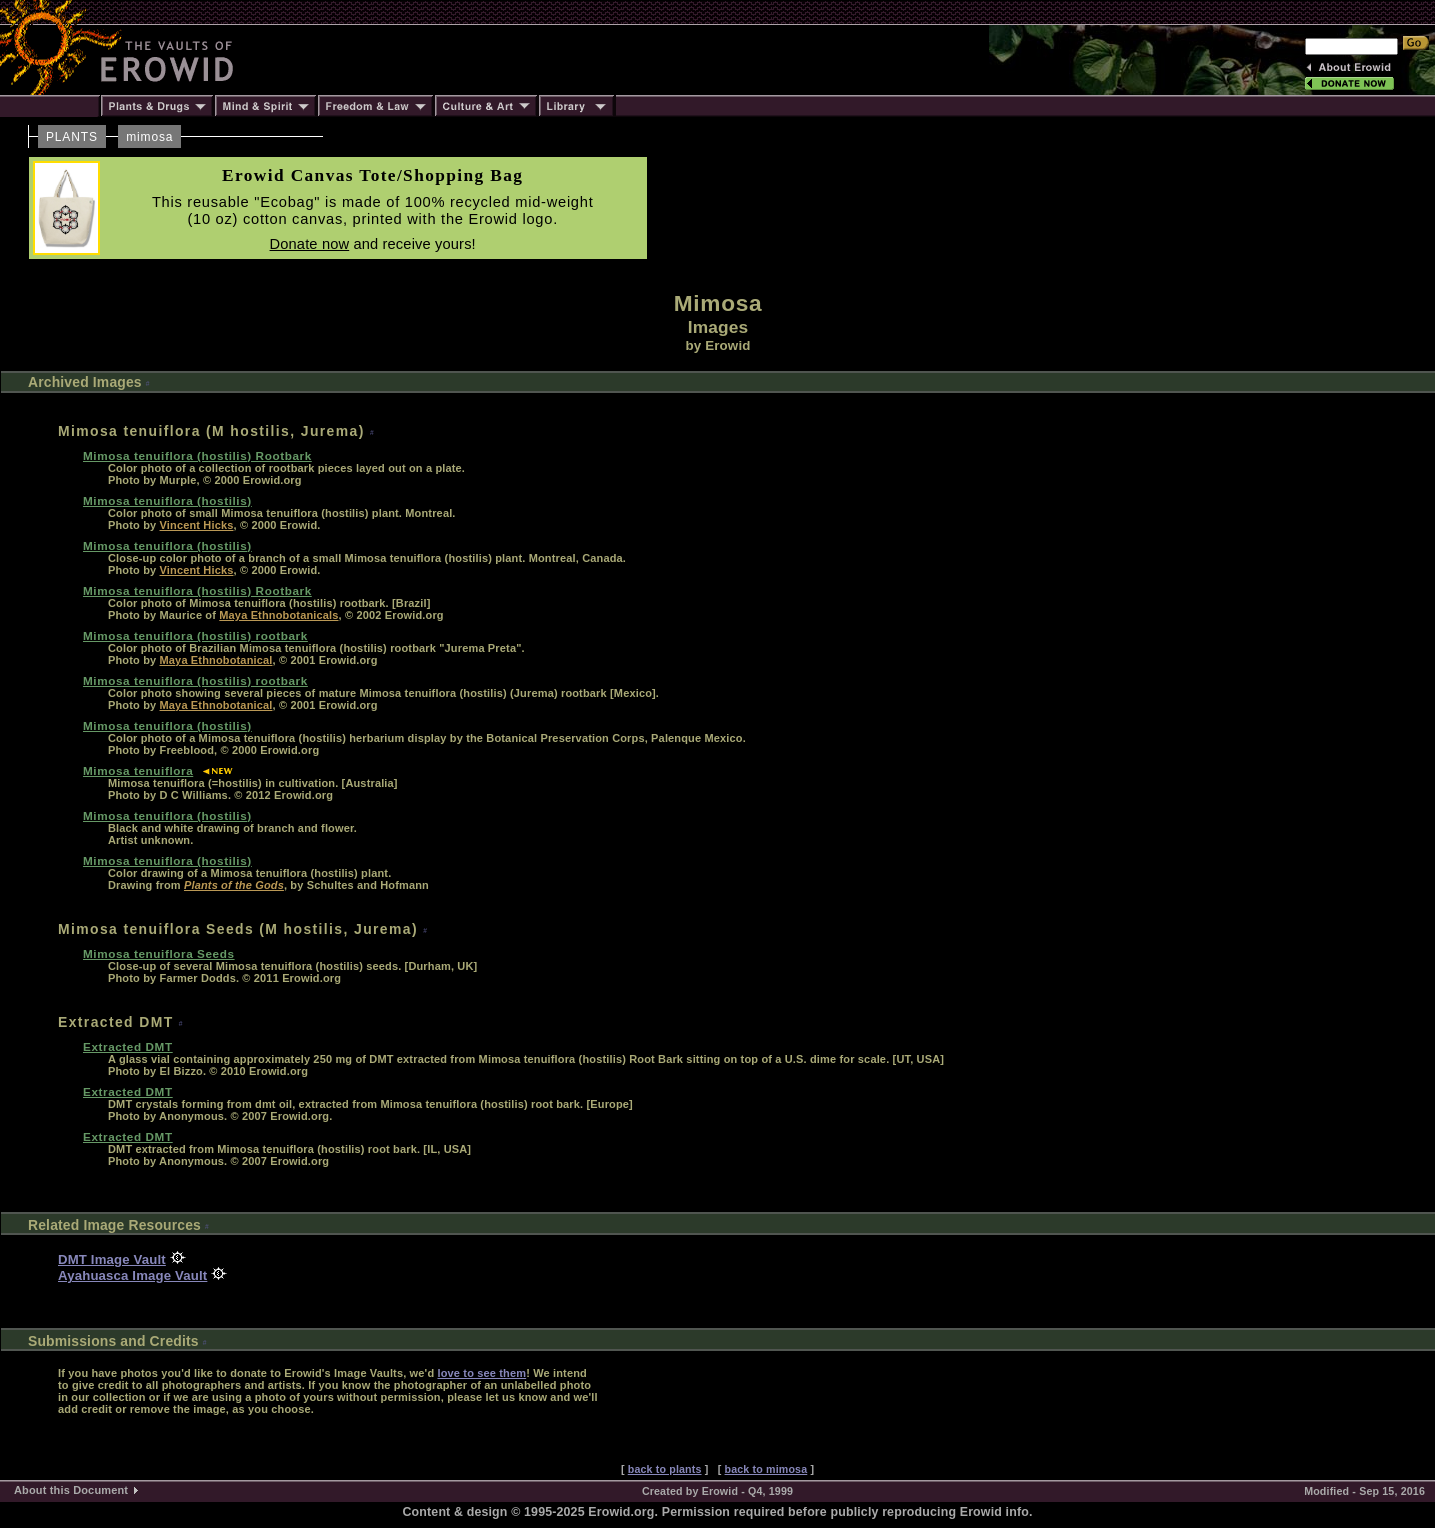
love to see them (481, 1373)
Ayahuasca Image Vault (132, 1275)
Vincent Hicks (197, 525)
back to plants (665, 1469)
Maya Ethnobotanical (216, 660)
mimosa (149, 137)
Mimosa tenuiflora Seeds (159, 953)
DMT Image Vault (112, 1259)
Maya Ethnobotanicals (278, 615)
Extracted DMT (128, 1046)
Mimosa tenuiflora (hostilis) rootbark (195, 635)
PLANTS (72, 137)
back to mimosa (766, 1469)
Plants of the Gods (234, 885)
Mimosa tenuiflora (138, 770)
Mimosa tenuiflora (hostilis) (167, 500)
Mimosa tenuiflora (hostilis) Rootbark (197, 455)
